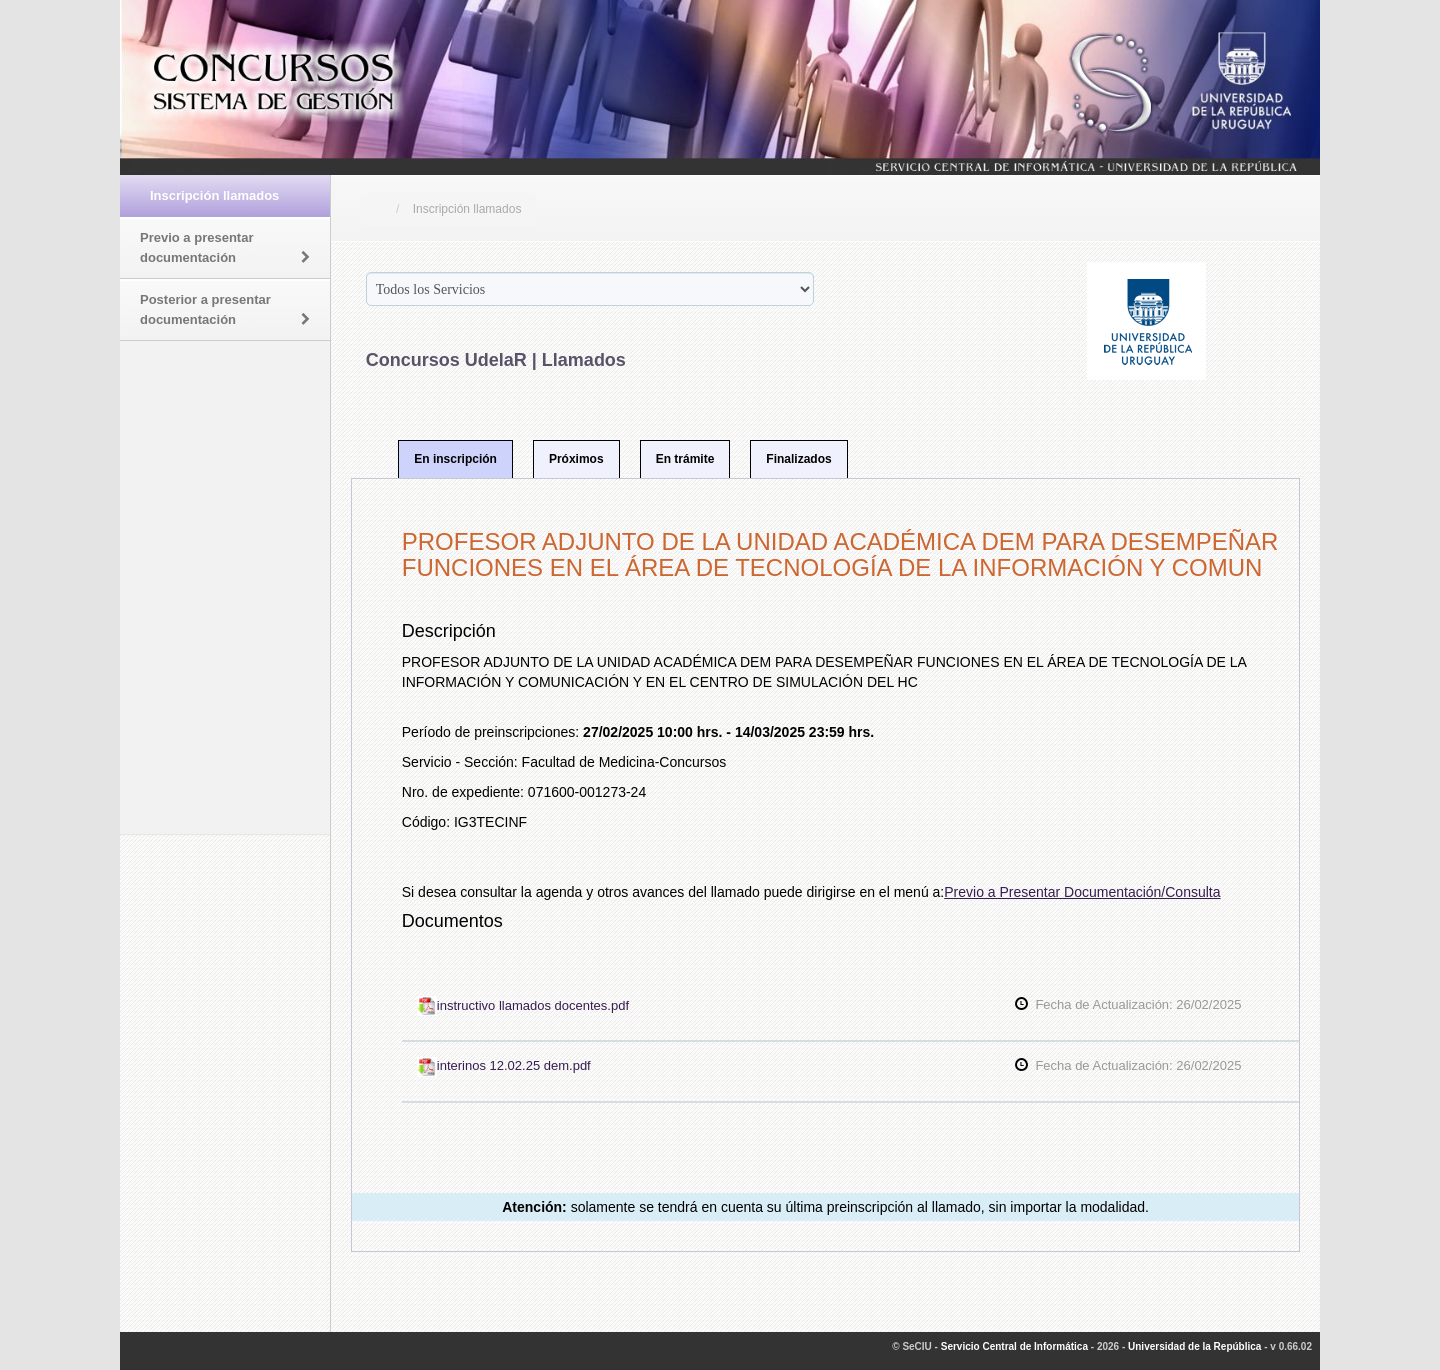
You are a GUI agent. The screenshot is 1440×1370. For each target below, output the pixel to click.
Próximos (576, 459)
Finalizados (798, 459)
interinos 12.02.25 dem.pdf (504, 1065)
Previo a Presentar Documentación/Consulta (1082, 892)
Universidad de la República (1194, 1346)
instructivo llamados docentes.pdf (523, 1005)
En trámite (685, 459)
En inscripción (455, 459)
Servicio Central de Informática (1014, 1346)
